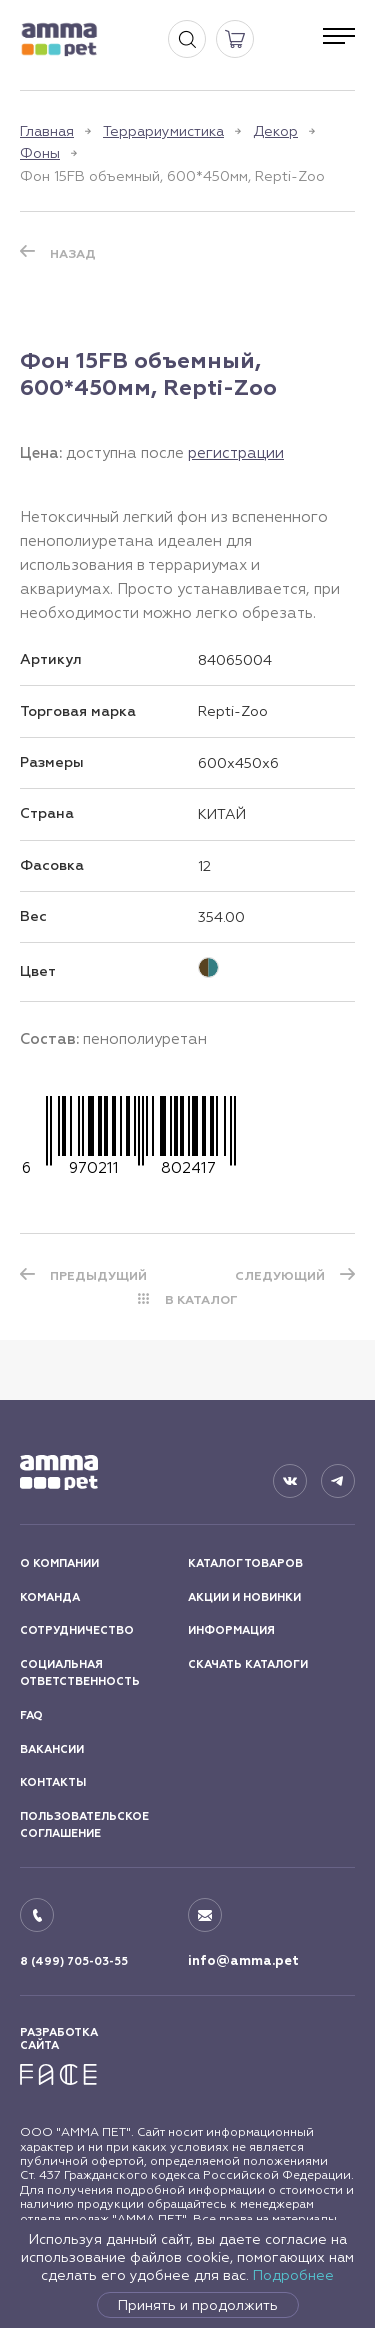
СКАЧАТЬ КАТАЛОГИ (248, 1664)
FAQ (31, 1715)
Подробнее (293, 2275)
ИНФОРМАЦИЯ (231, 1630)
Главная (47, 131)
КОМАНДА (50, 1597)
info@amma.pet (243, 1961)
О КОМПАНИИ (59, 1563)
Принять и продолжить (198, 2305)
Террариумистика (163, 131)
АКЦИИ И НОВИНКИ (244, 1597)
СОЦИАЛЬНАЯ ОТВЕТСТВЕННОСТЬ (80, 1673)
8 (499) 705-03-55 (74, 1961)
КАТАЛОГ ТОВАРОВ (245, 1563)
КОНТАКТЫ (53, 1782)
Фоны (40, 153)
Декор (275, 131)
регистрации (236, 452)
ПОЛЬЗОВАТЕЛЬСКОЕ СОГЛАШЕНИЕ (84, 1825)
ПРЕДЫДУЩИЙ (98, 1276)
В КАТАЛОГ (201, 1300)
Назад (73, 254)
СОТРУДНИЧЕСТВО (77, 1630)
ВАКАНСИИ (52, 1749)
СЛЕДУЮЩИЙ (280, 1276)
